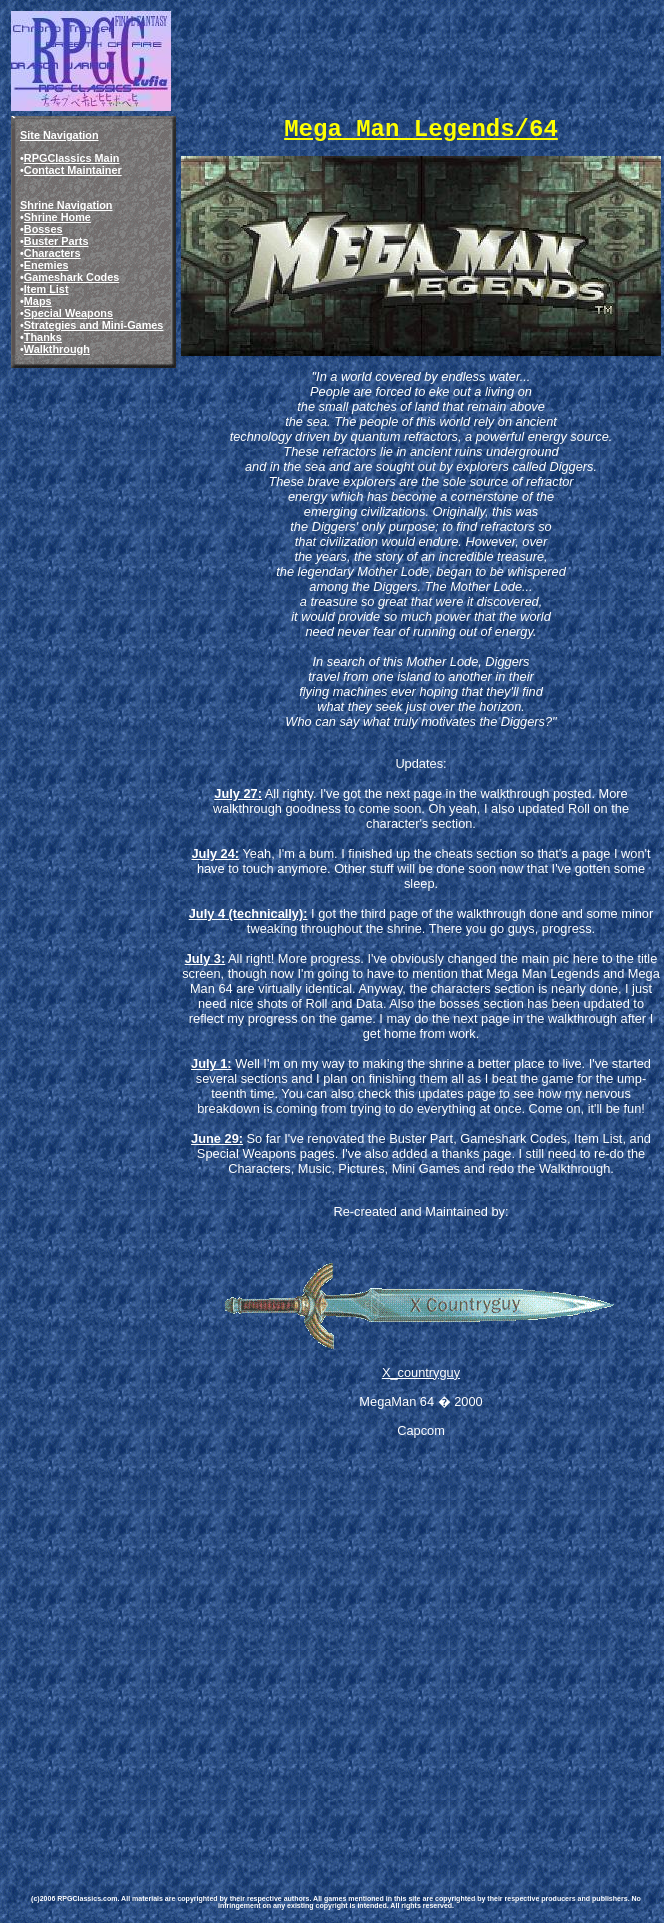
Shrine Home (57, 217)
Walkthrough (57, 349)
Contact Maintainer (73, 170)
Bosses (43, 229)
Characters (52, 253)
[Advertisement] (187, 1661)
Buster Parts (56, 241)
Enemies (46, 265)
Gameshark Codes (72, 277)
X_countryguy (421, 1372)
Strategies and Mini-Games (94, 325)
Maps (38, 301)
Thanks (43, 337)
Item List (46, 289)
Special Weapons (68, 313)
